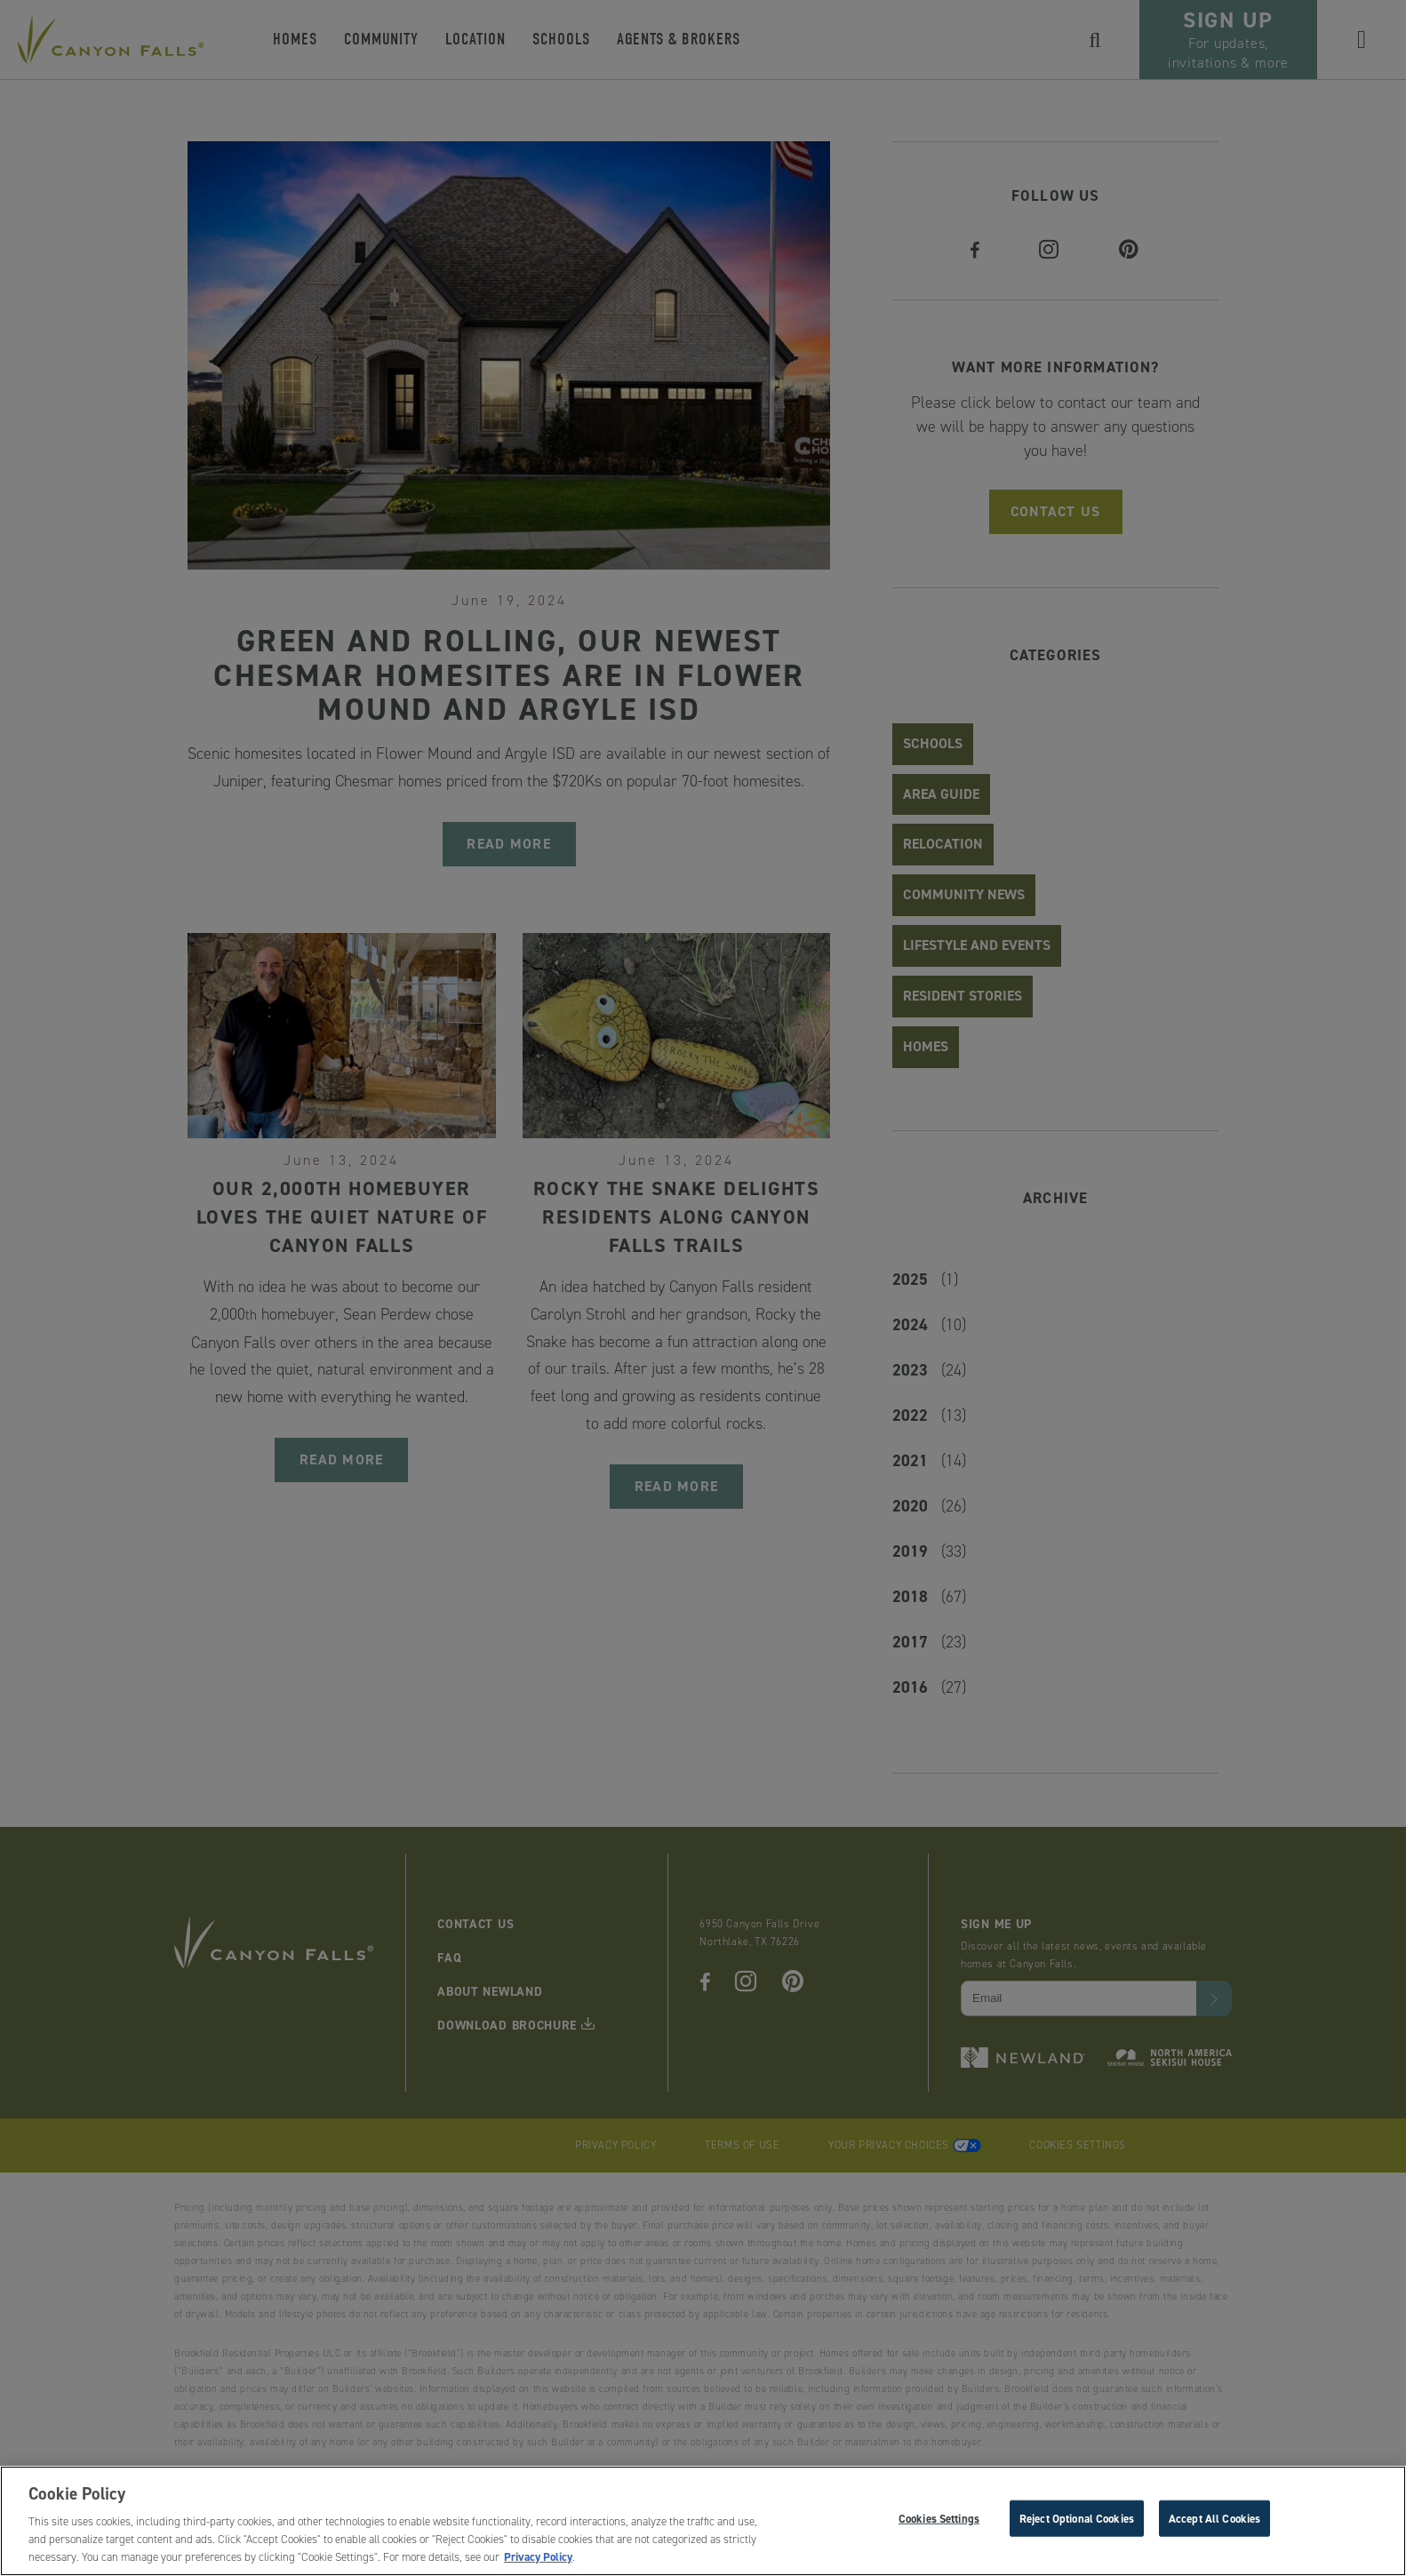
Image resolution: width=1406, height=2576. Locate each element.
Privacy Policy (538, 2562)
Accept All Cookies (1214, 2523)
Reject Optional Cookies (1076, 2523)
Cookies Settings (939, 2523)
